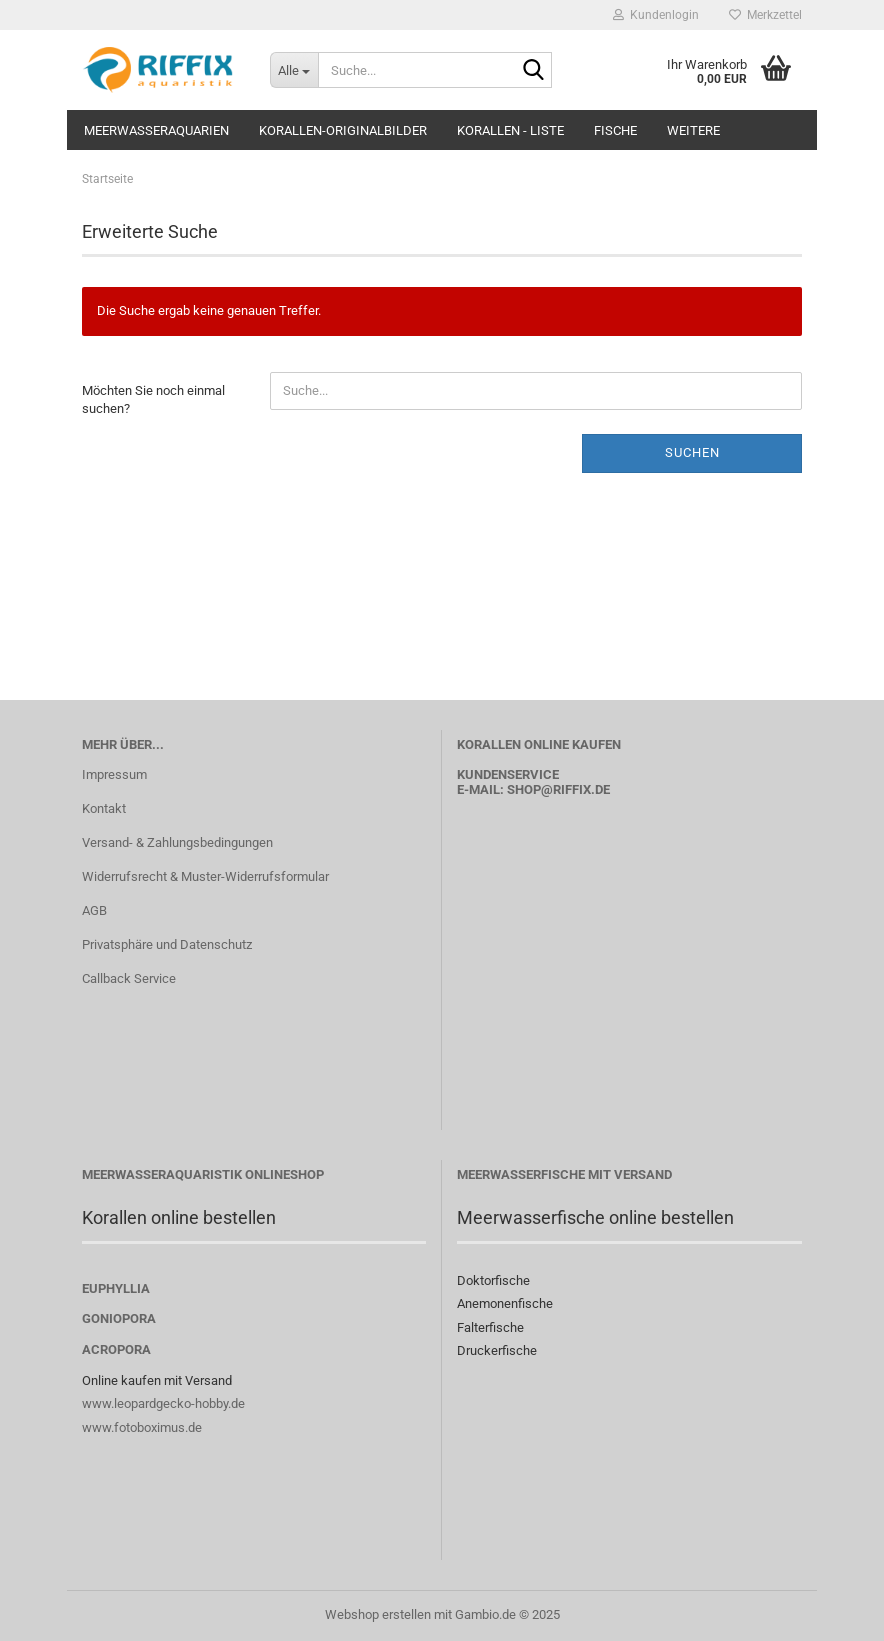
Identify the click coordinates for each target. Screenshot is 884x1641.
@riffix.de (575, 789)
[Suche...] (294, 70)
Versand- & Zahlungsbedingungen (177, 842)
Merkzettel (765, 15)
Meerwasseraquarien (156, 130)
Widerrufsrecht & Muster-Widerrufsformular (205, 876)
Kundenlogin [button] (656, 15)
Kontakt (104, 808)
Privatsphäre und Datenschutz (167, 944)
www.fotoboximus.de (142, 1427)
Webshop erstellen (378, 1614)
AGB (94, 910)
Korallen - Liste (510, 130)
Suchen (692, 452)
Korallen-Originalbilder (343, 130)
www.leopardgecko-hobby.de (163, 1403)
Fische (615, 130)
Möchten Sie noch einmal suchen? (153, 400)
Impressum (114, 774)
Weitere (693, 130)
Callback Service (129, 978)
